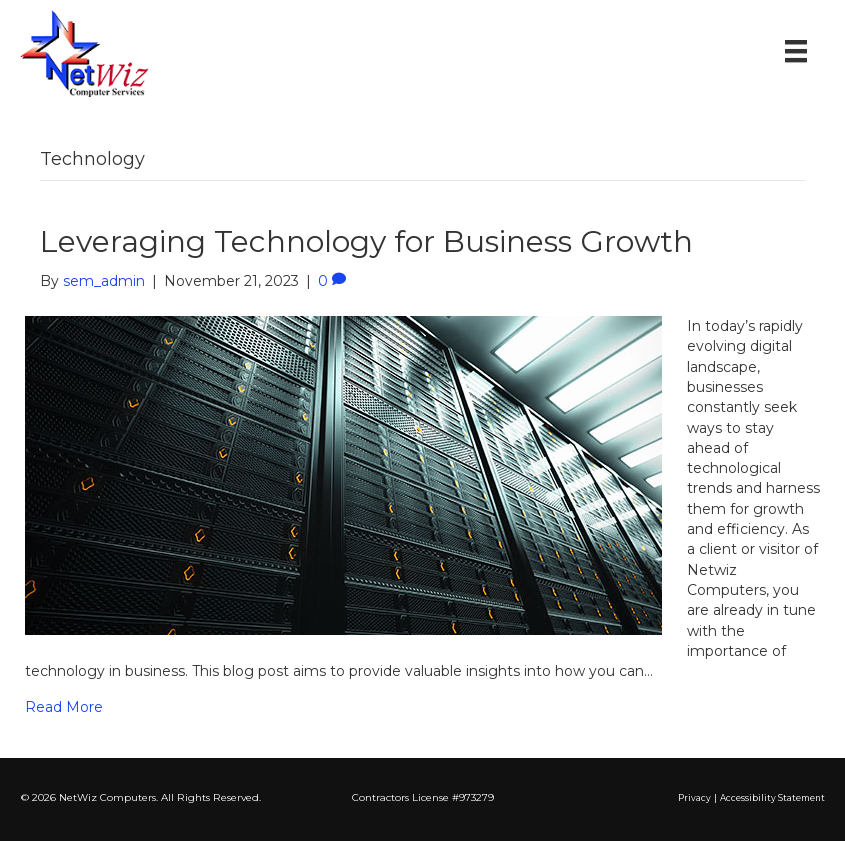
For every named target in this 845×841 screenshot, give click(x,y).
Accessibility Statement (772, 798)
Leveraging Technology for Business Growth (366, 241)
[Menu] (796, 51)
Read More (64, 707)
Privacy (694, 798)
